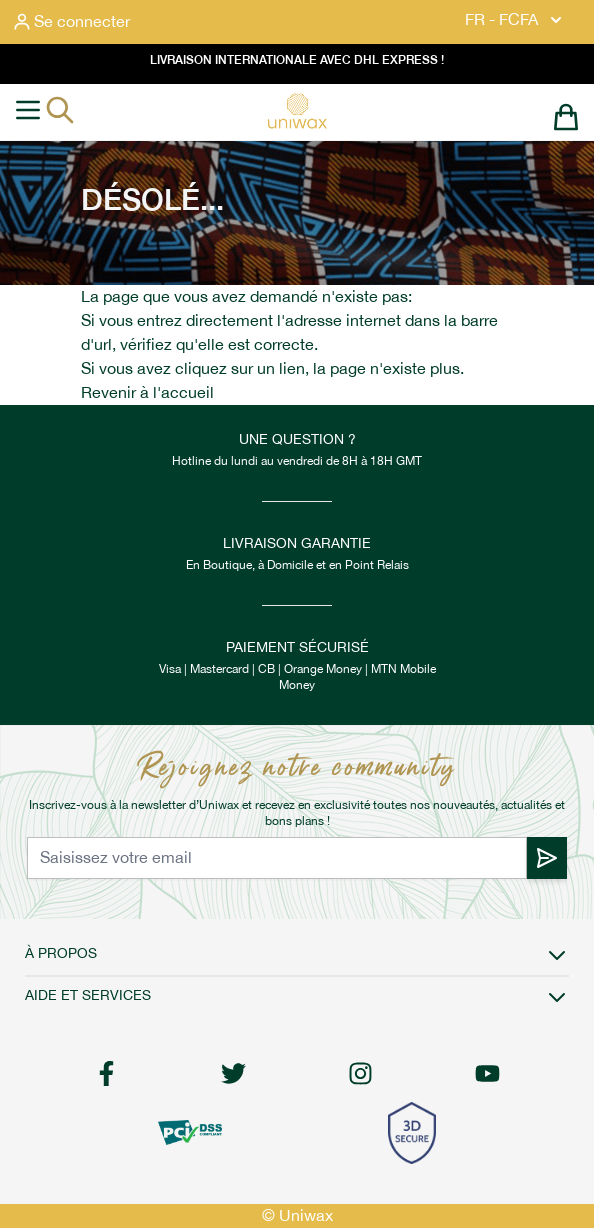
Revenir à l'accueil (147, 392)
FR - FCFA (515, 20)
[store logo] (297, 111)
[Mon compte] (72, 22)
